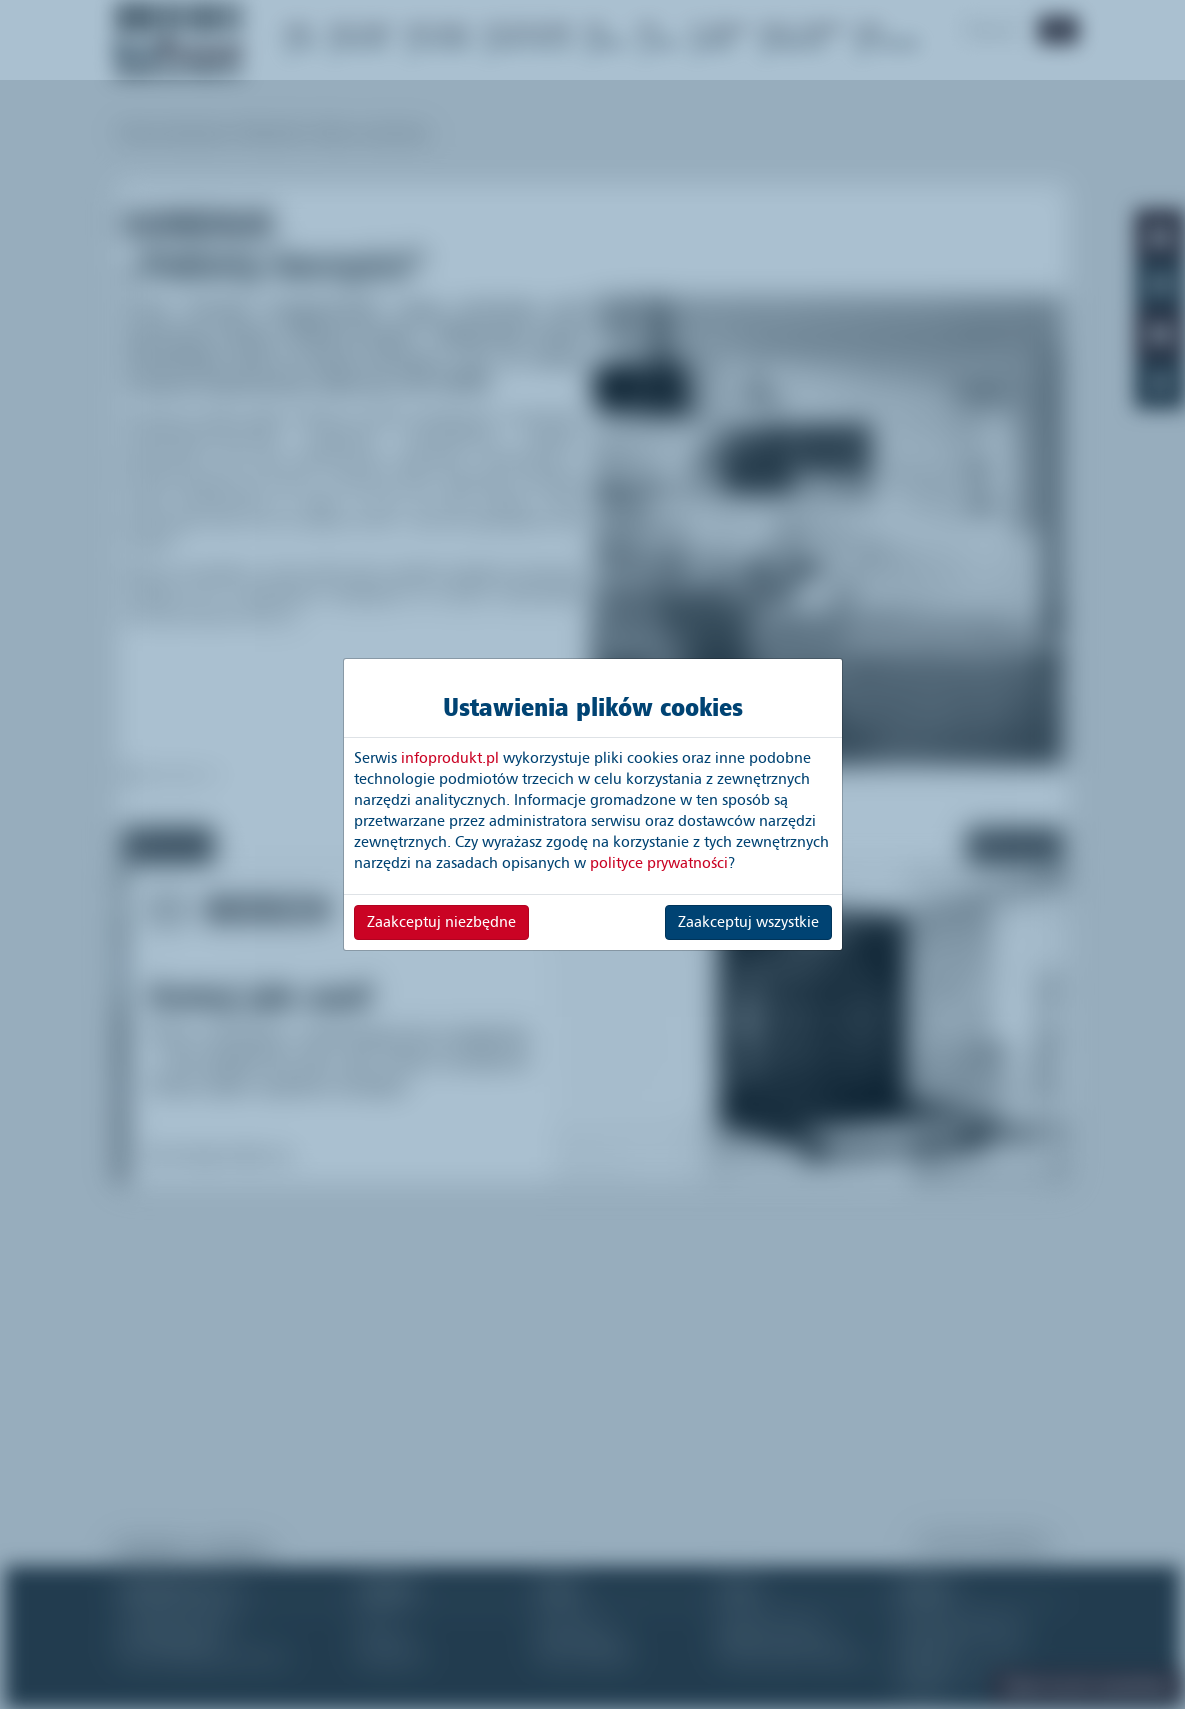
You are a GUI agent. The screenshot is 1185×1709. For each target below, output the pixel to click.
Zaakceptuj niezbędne (441, 922)
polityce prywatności (659, 863)
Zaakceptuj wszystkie (748, 922)
